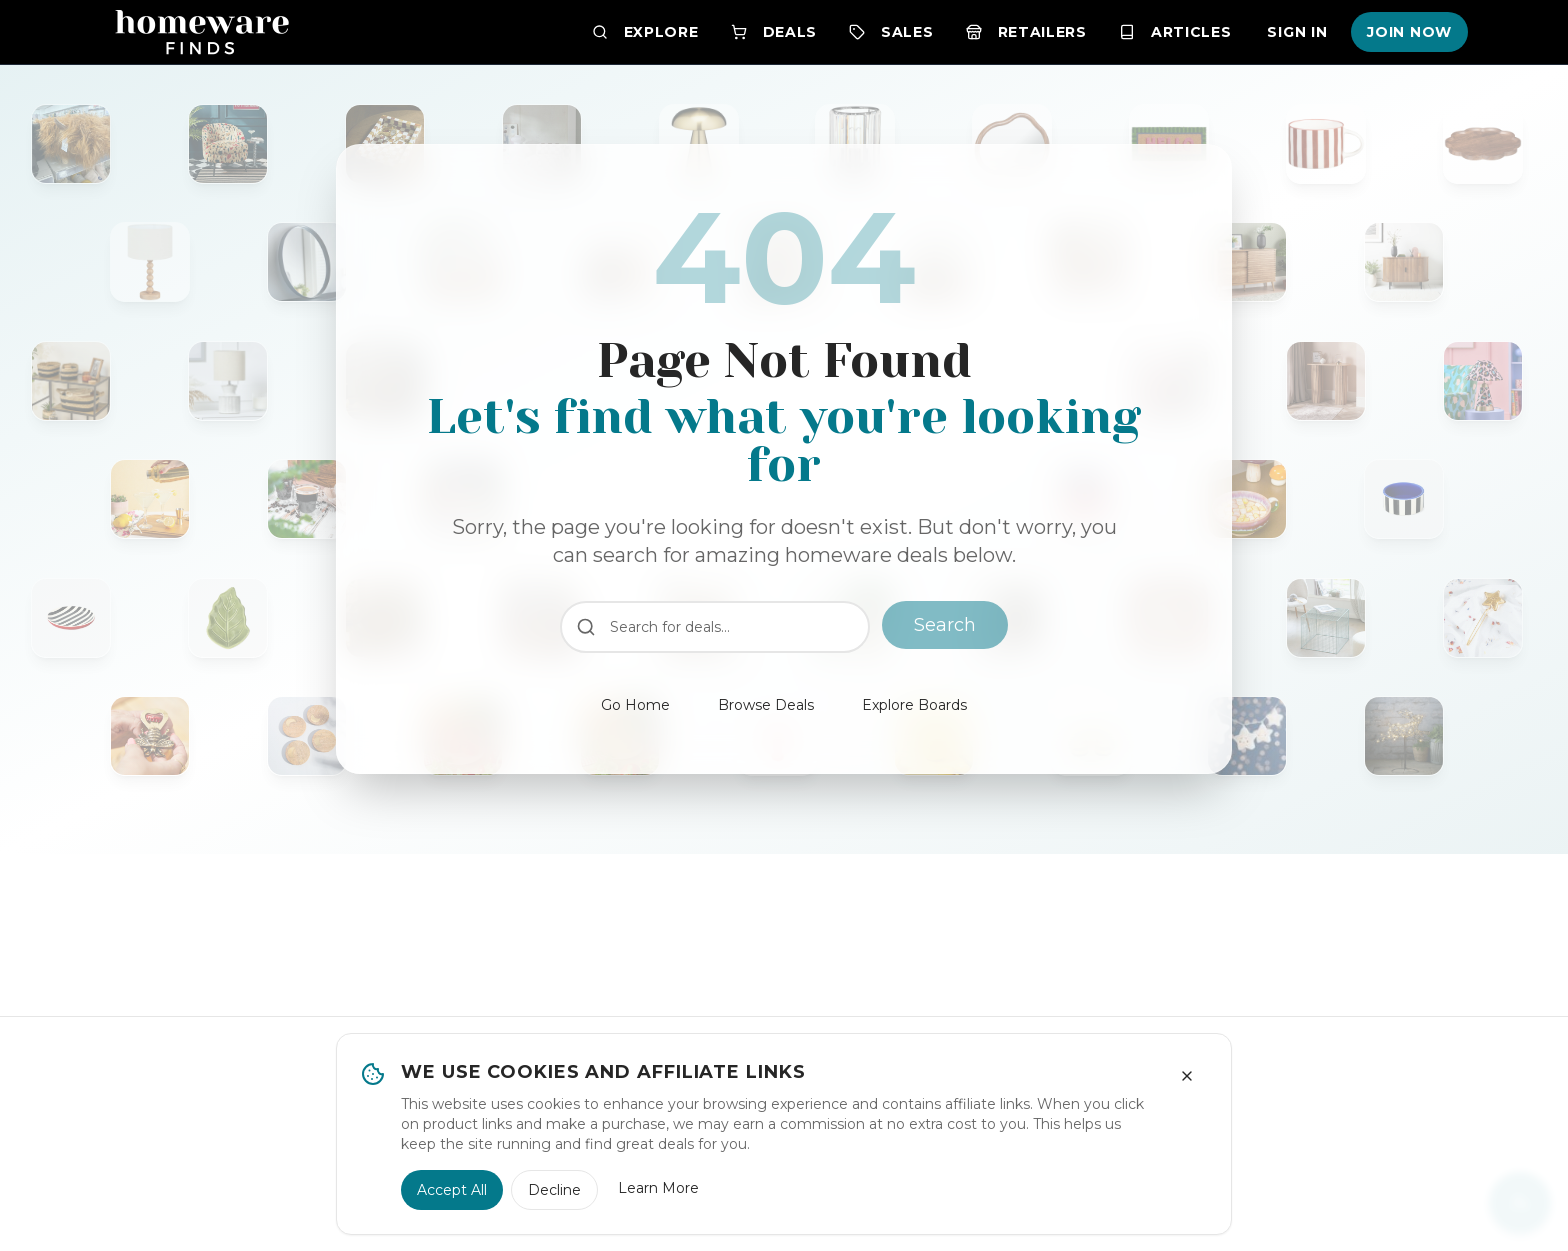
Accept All (452, 1190)
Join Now (1409, 32)
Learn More (658, 1188)
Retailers (1026, 32)
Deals (774, 32)
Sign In (1297, 32)
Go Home (635, 705)
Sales (891, 32)
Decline (554, 1190)
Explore (645, 32)
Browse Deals (766, 705)
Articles (1175, 32)
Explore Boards (914, 705)
